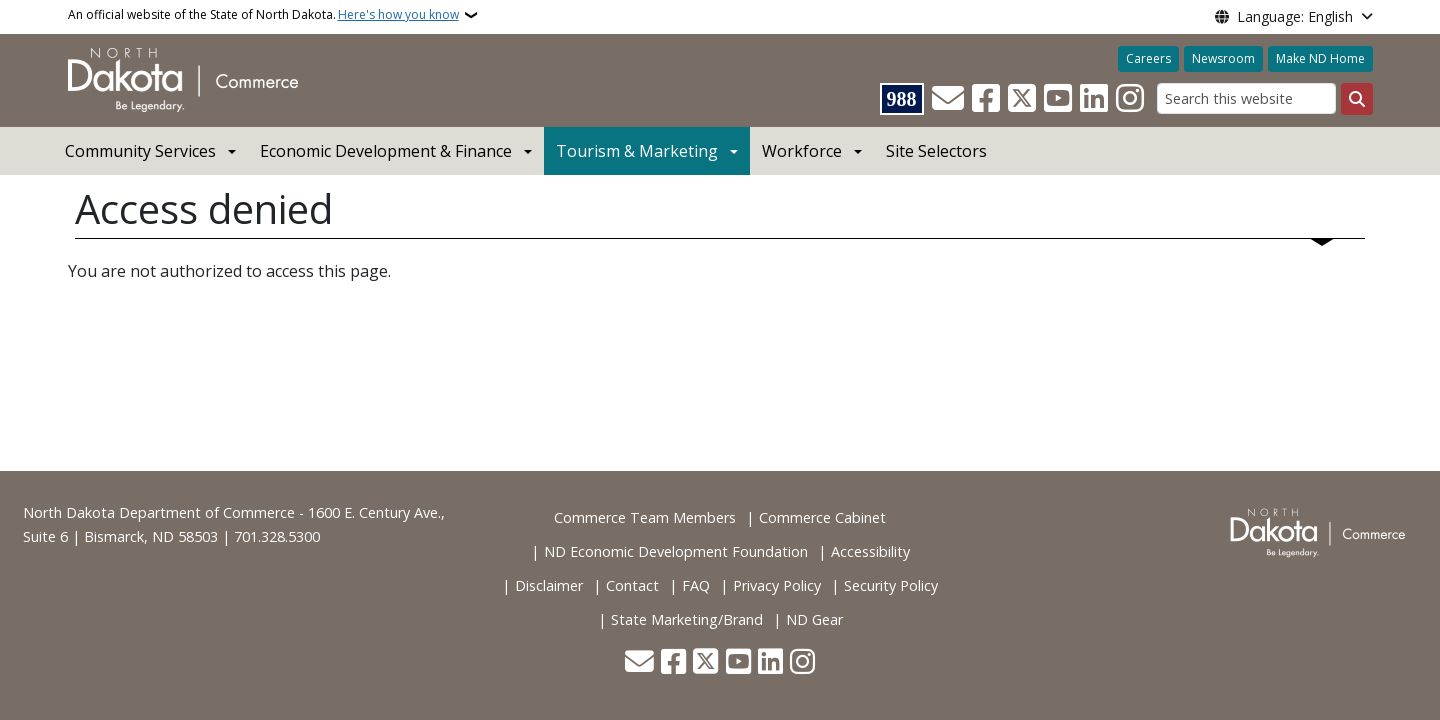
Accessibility (870, 551)
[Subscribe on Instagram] (1130, 99)
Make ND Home (1320, 58)
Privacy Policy (777, 585)
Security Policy (891, 585)
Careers (1148, 58)
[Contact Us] (948, 99)
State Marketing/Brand (687, 619)
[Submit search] (1357, 99)
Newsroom (1223, 58)
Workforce (802, 151)
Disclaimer (549, 585)
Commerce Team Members (645, 517)
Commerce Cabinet (822, 517)
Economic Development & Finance (386, 151)
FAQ (696, 585)
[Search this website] (1246, 98)
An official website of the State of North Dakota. (263, 15)
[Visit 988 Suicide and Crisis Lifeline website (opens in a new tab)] (902, 99)
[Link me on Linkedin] (1094, 99)
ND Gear (814, 619)
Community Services (140, 151)
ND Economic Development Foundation (676, 551)
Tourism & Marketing (637, 151)
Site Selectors (936, 151)
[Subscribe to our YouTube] (1058, 99)
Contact (632, 585)
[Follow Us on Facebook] (986, 99)
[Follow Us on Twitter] (1022, 99)
